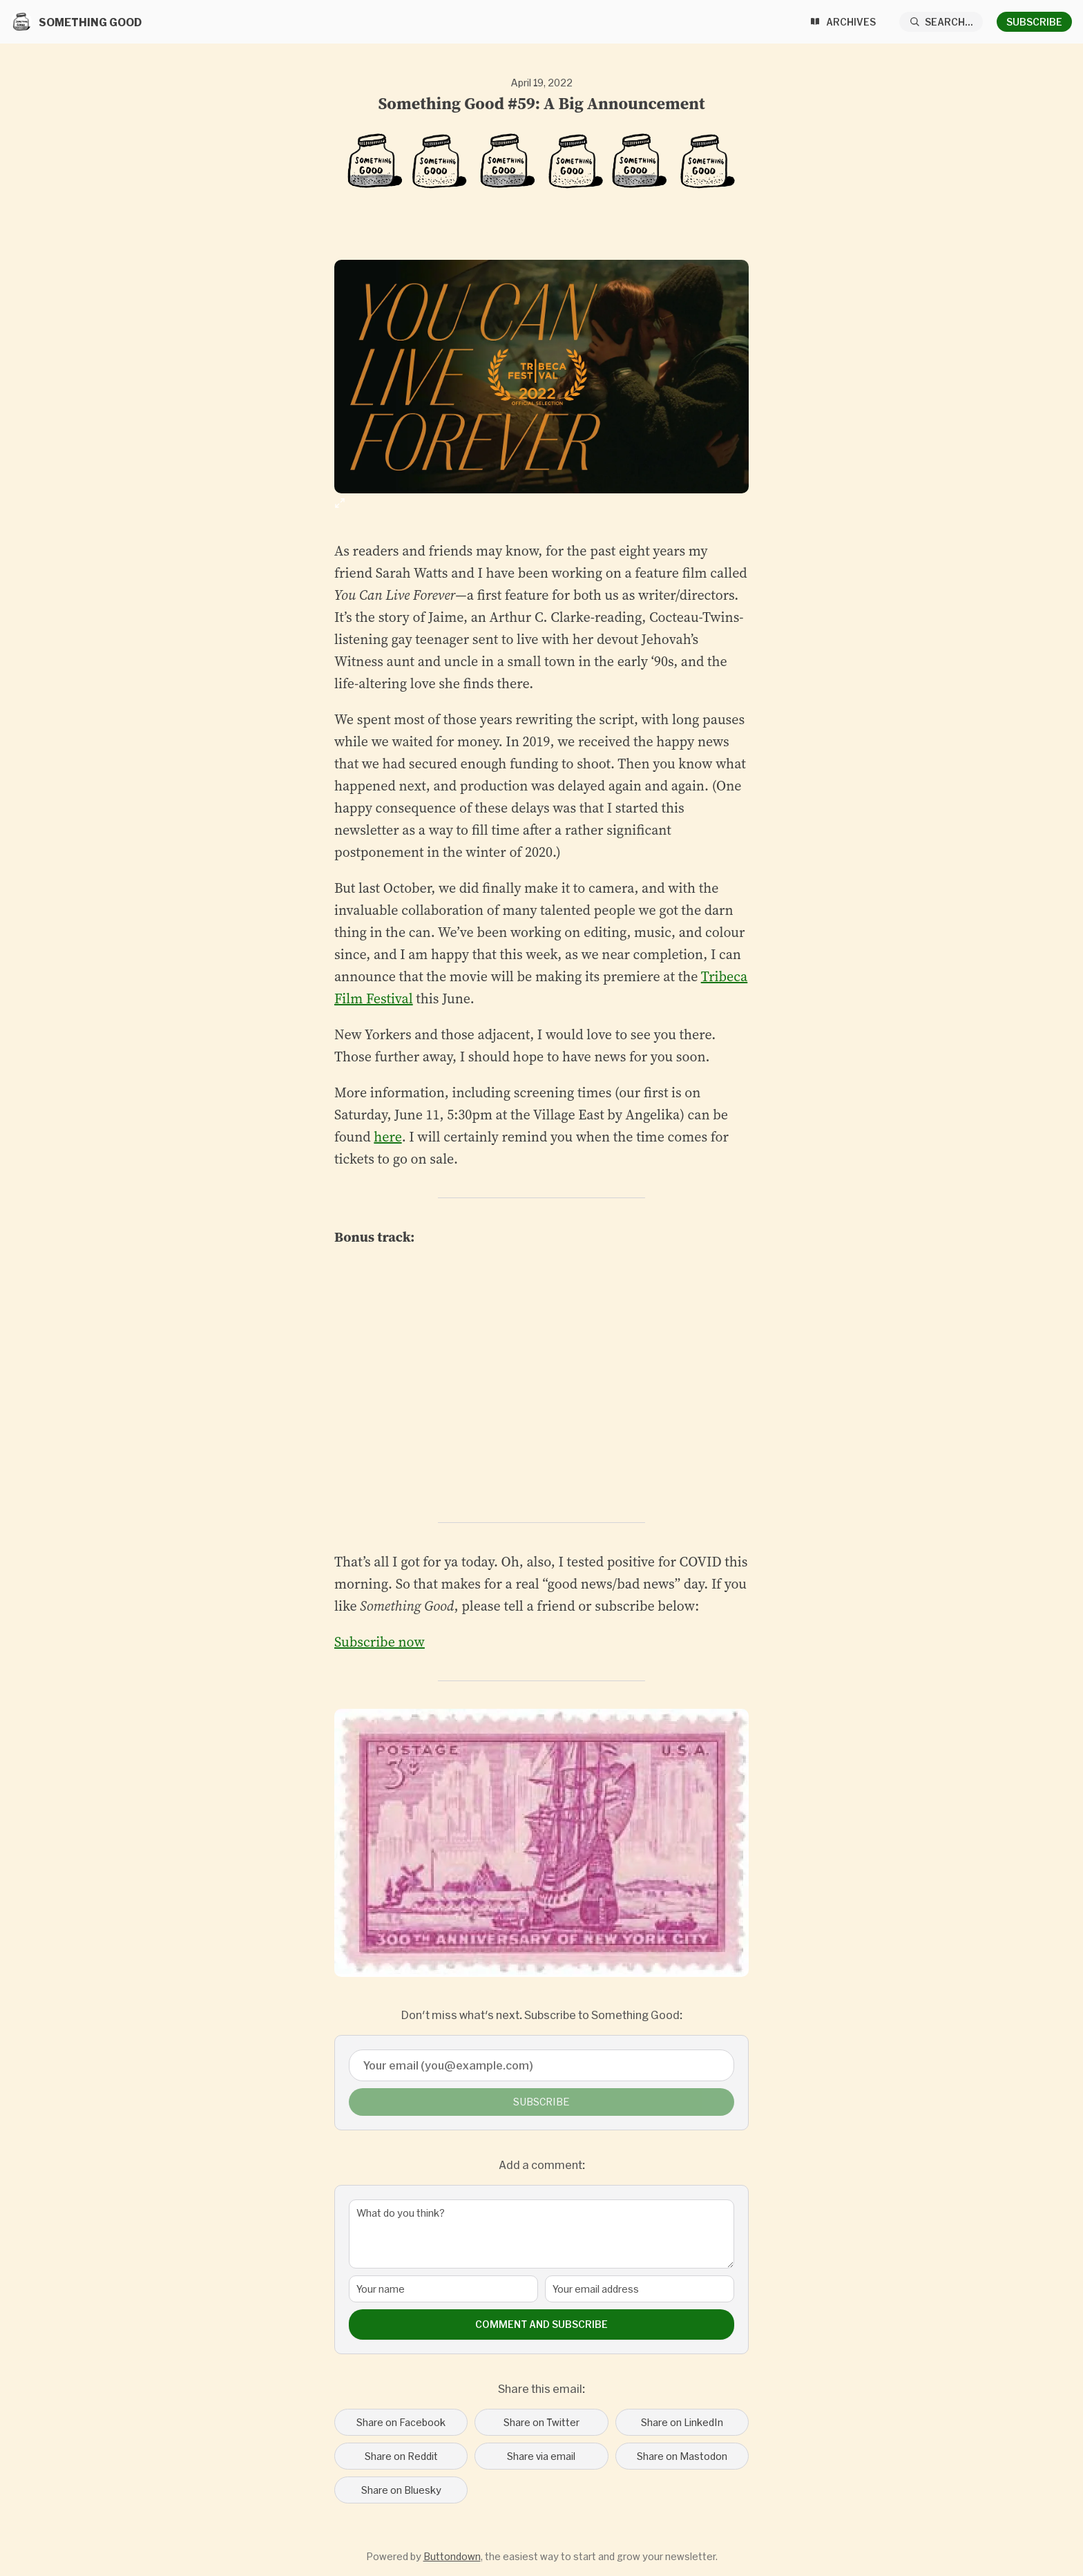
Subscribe (1034, 22)
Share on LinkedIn (682, 2422)
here (387, 1136)
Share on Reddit (401, 2456)
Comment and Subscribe (541, 2324)
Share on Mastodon (682, 2456)
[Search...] (941, 22)
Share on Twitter (541, 2422)
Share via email (541, 2456)
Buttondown (452, 2556)
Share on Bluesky (401, 2490)
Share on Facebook (400, 2422)
